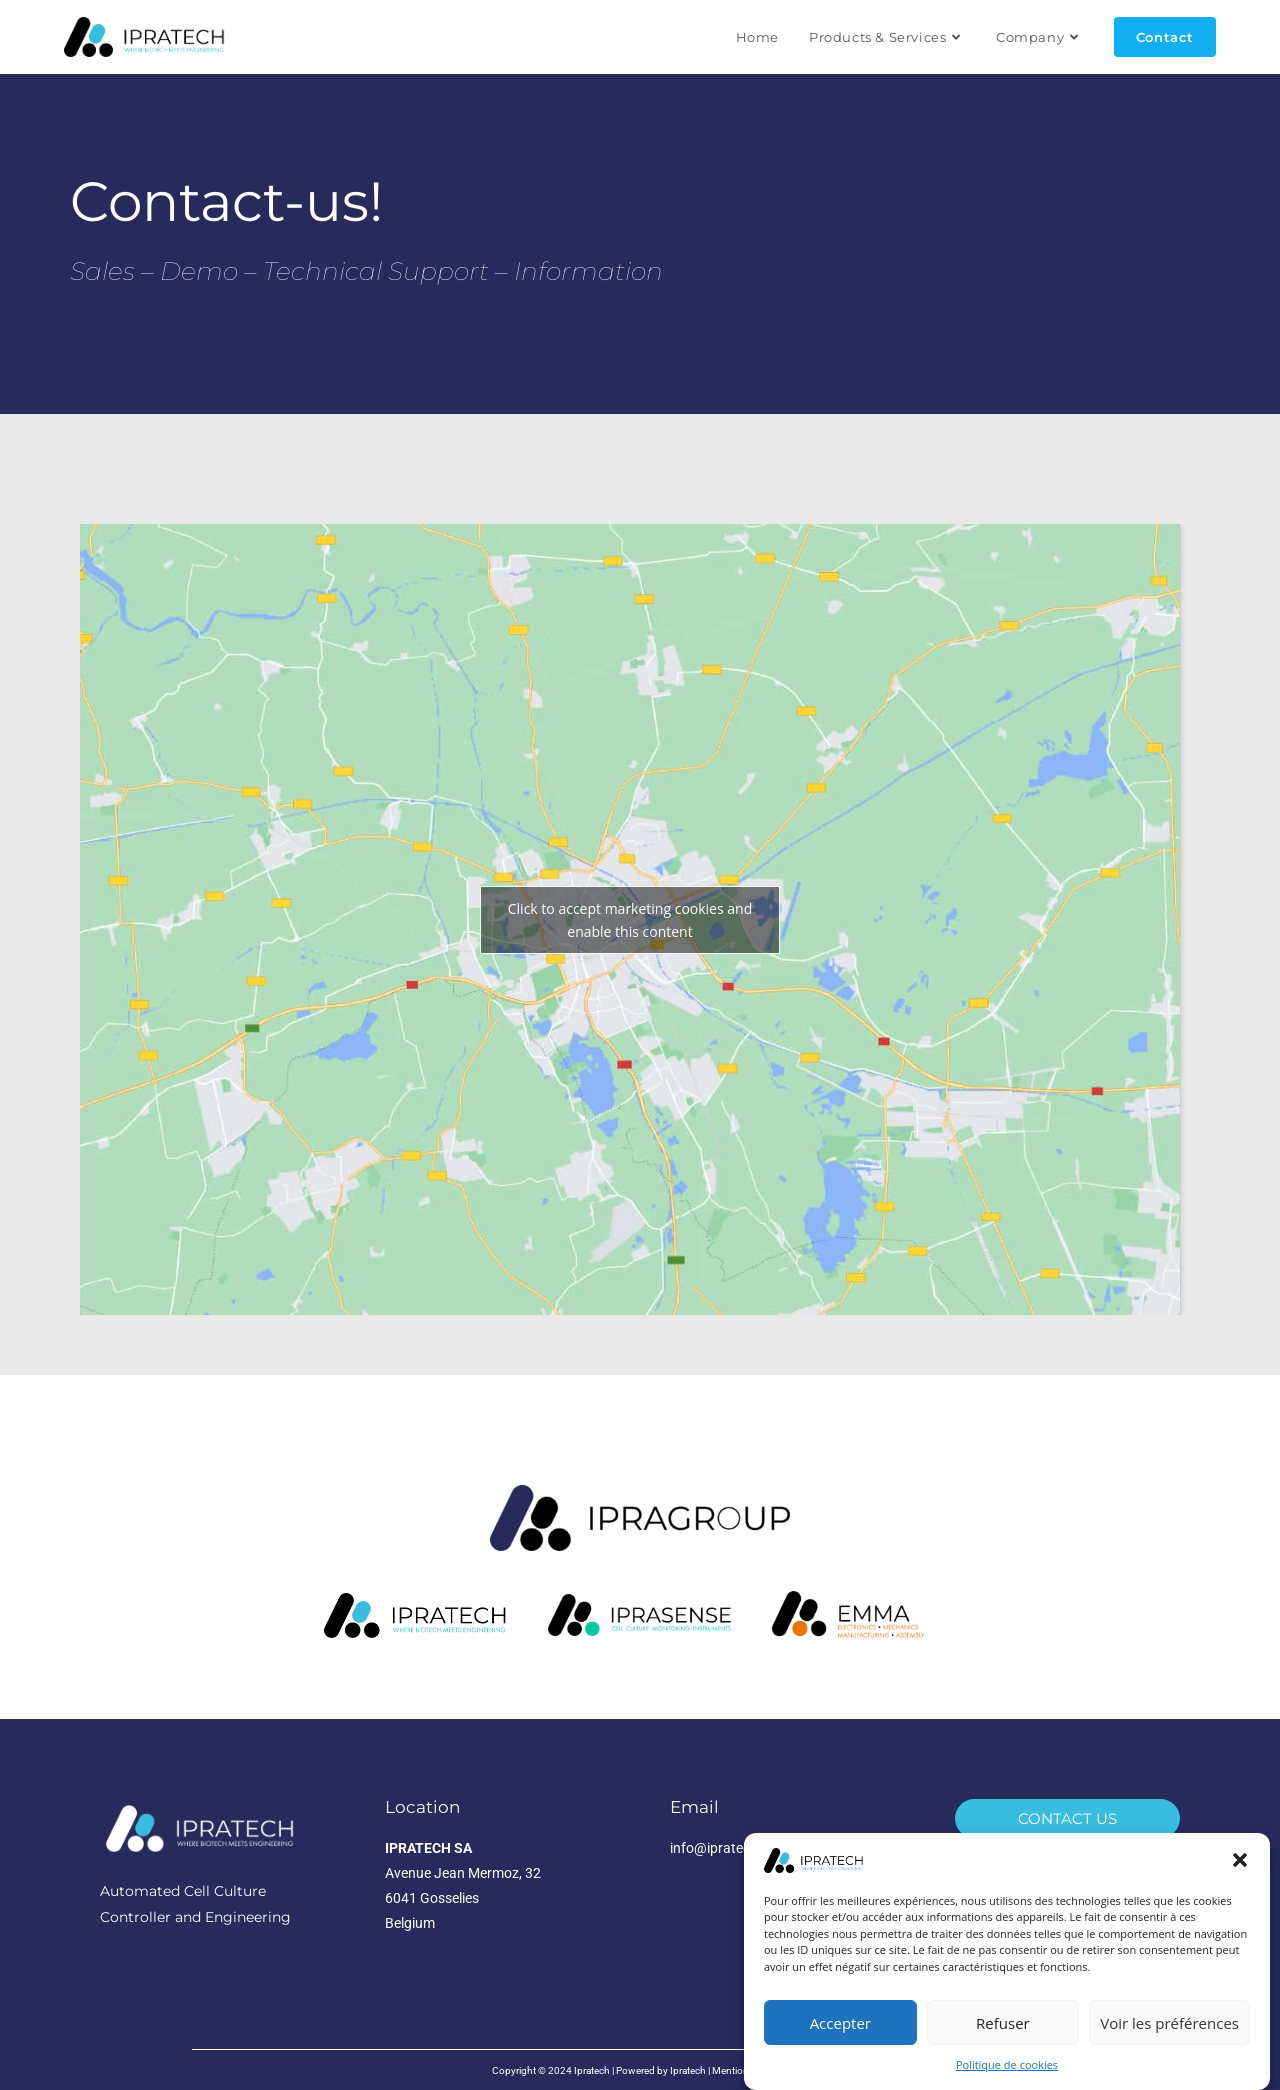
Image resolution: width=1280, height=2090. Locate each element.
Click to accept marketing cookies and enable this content (630, 920)
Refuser (1003, 2024)
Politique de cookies (1007, 2066)
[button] (1240, 1862)
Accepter (840, 2024)
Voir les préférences (1169, 2024)
